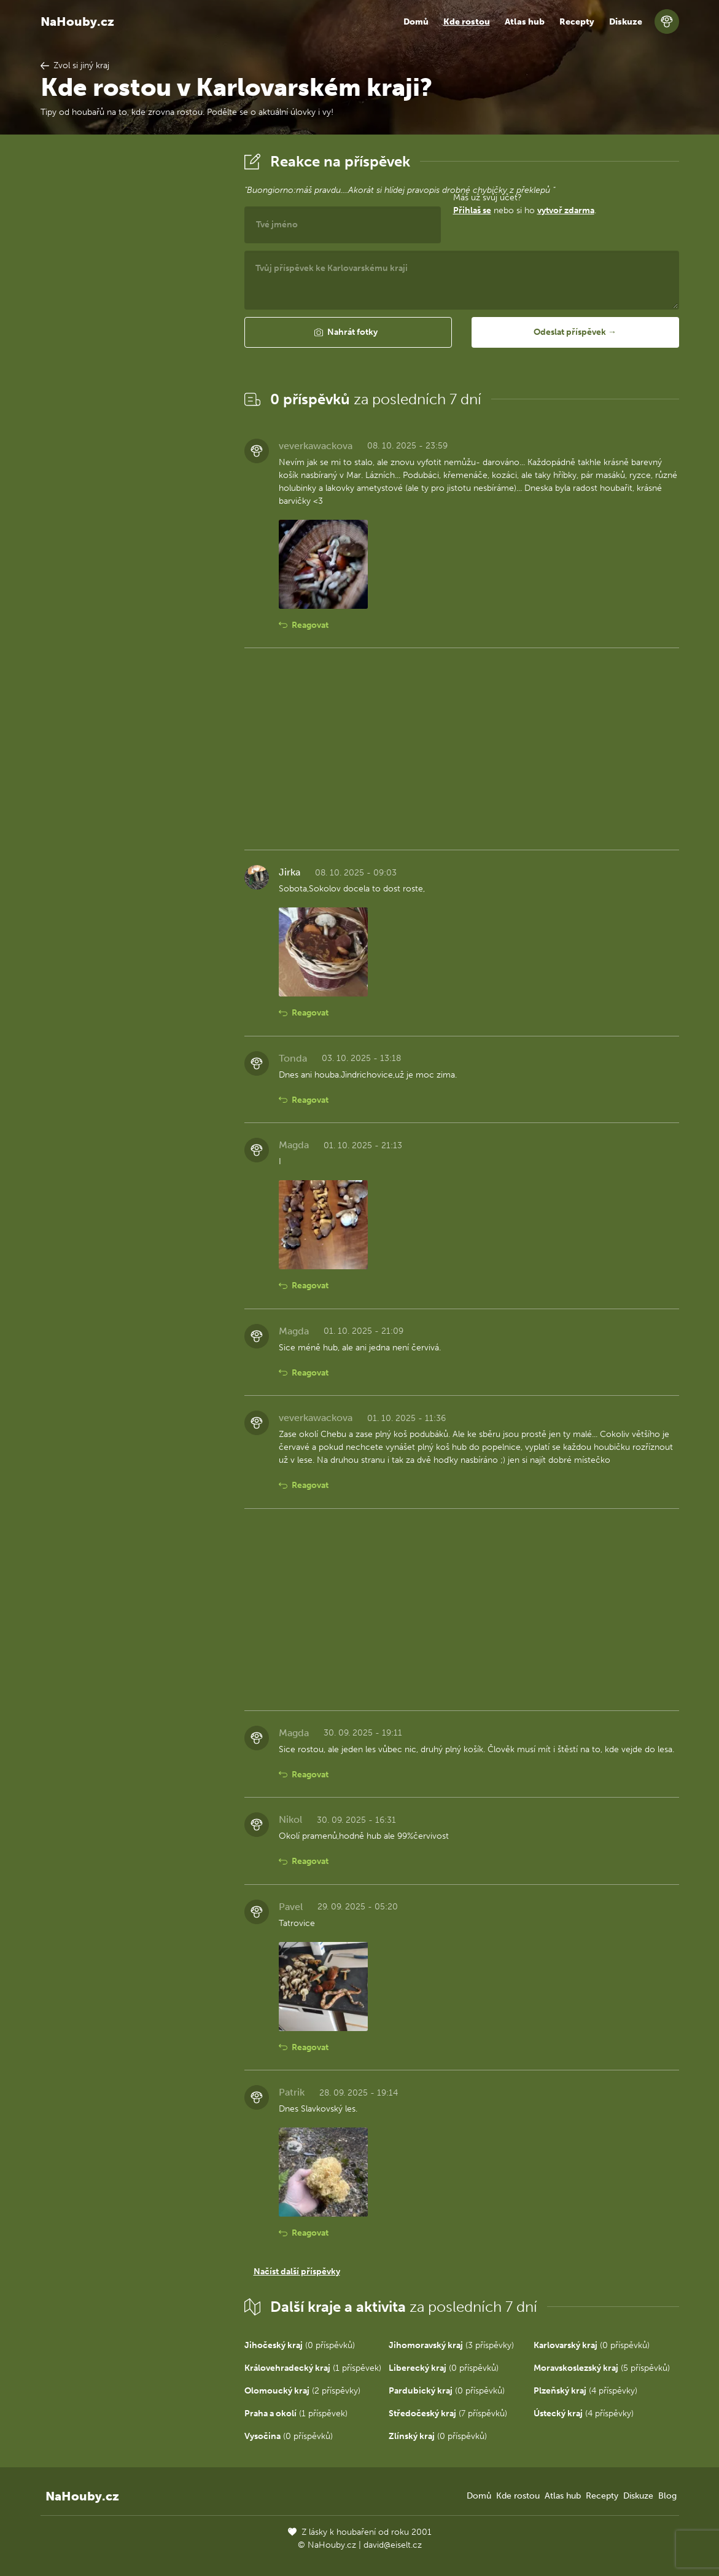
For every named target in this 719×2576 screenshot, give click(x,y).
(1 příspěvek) (312, 2368)
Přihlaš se (472, 210)
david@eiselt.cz (392, 2545)
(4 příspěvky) (585, 2391)
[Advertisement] (133, 333)
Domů (416, 22)
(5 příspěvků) (602, 2368)
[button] (348, 332)
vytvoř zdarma (565, 210)
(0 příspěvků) (299, 2345)
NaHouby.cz (77, 21)
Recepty (576, 22)
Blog (667, 2496)
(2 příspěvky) (302, 2391)
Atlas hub (525, 22)
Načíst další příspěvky (297, 2271)
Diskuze (625, 22)
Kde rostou (466, 22)
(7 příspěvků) (448, 2413)
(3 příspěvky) (451, 2345)
